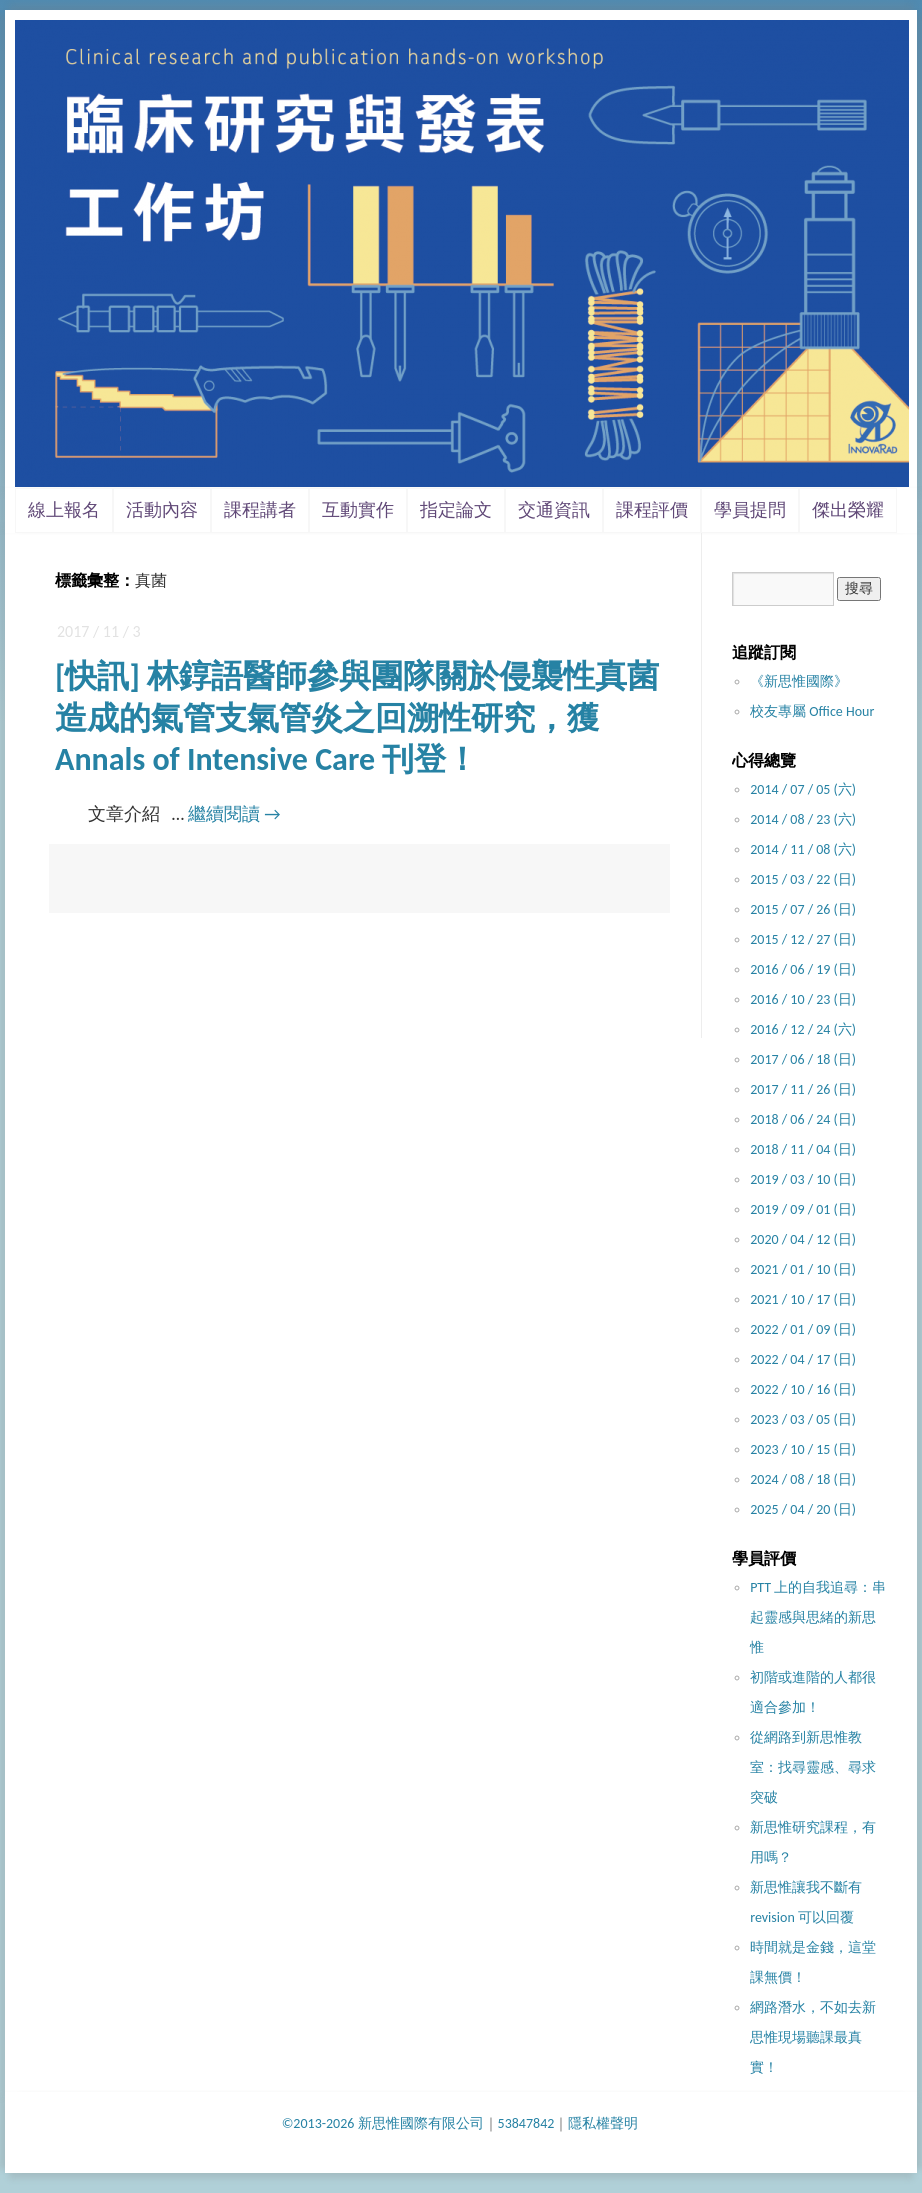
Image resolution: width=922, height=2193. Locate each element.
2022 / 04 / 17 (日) (803, 1359)
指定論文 (456, 510)
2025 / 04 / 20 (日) (803, 1509)
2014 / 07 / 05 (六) (803, 789)
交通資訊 (554, 510)
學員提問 (750, 510)
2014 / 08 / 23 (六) (803, 819)
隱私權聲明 (603, 2123)
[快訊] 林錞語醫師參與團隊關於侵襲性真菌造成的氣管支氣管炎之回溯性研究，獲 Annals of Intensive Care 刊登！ (357, 718)
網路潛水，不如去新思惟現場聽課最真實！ (813, 2037)
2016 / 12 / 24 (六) (803, 1029)
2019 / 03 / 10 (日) (803, 1179)
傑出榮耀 (848, 510)
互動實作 (358, 510)
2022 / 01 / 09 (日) (803, 1329)
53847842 (526, 2123)
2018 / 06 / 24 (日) (803, 1119)
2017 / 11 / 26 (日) (803, 1089)
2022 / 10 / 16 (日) (803, 1389)
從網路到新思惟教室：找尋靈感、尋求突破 (813, 1767)
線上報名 (64, 510)
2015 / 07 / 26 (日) (803, 909)
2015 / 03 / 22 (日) (803, 879)
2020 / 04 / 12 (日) (803, 1239)
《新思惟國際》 (799, 681)
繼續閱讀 (234, 814)
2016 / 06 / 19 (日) (803, 969)
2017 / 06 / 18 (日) (803, 1059)
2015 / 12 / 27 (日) (803, 939)
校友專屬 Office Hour (812, 711)
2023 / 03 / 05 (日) (803, 1419)
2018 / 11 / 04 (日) (803, 1149)
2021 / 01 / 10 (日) (803, 1269)
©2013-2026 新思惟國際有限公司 (383, 2123)
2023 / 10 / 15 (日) (803, 1449)
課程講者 (260, 510)
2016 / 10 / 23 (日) (803, 999)
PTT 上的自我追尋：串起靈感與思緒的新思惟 (818, 1617)
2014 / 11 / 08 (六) (803, 849)
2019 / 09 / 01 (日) (803, 1209)
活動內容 (162, 510)
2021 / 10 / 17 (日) (803, 1299)
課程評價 (652, 510)
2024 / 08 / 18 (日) (803, 1479)
